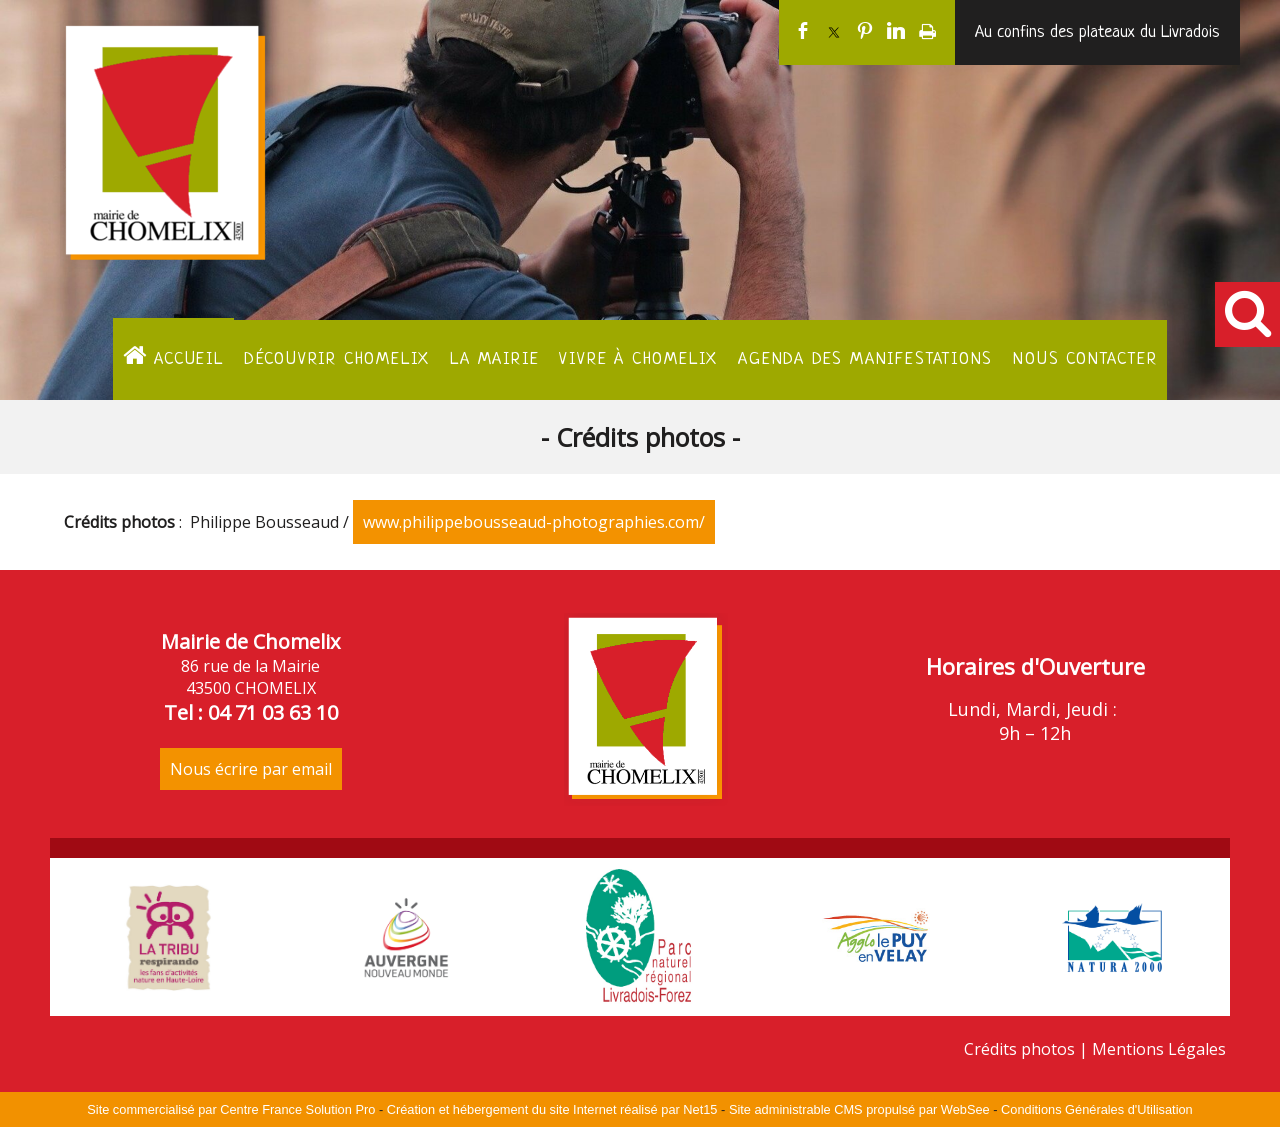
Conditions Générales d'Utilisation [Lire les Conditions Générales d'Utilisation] (1097, 1109)
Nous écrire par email (251, 769)
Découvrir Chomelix (337, 359)
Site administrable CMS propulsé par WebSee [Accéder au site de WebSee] (859, 1109)
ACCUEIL (173, 356)
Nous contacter (1085, 359)
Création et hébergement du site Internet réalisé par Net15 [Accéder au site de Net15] (552, 1109)
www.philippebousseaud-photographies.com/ (534, 522)
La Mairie (494, 359)
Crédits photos (1019, 1049)
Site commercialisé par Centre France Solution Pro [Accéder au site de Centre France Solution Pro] (231, 1109)
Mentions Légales (1159, 1049)
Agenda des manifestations (865, 359)
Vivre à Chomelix (638, 359)
